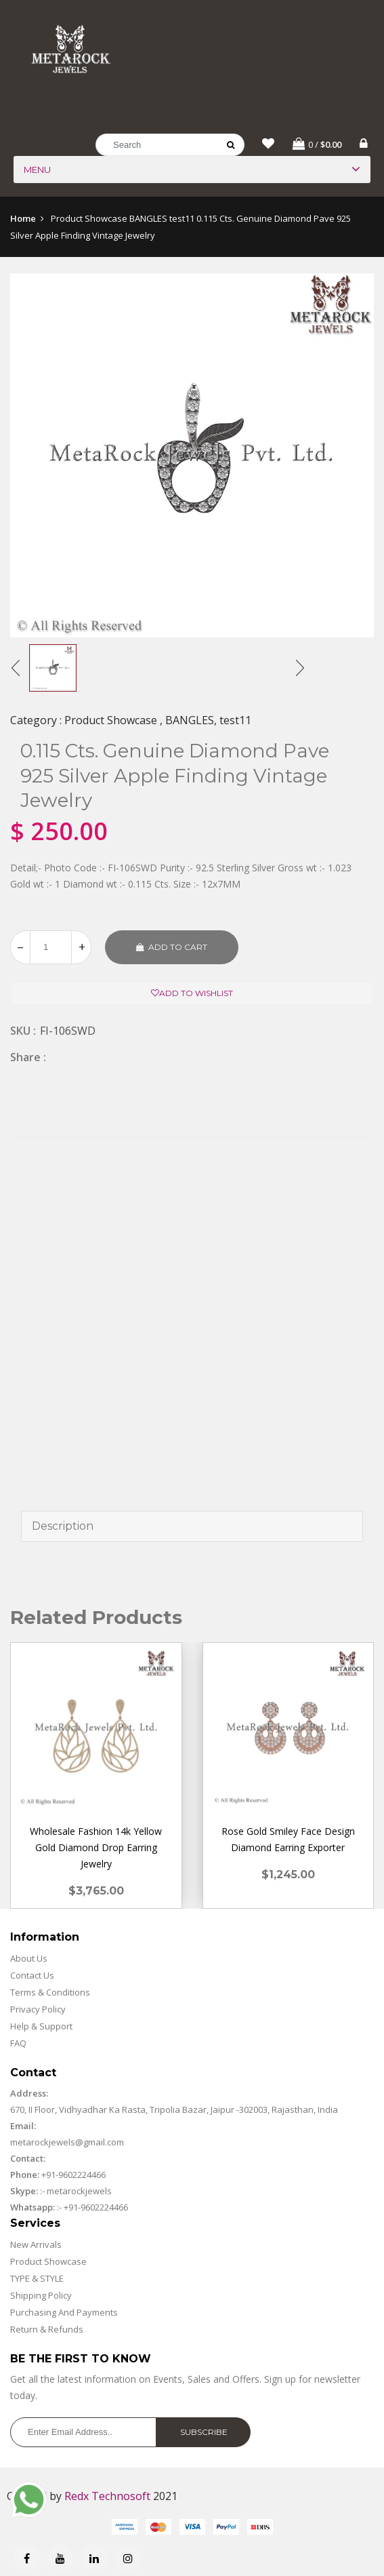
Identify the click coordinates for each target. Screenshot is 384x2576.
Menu (37, 171)
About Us (28, 1960)
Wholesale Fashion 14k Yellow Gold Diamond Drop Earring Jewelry (96, 1849)
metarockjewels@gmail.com (67, 2143)
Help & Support (41, 2027)
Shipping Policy (41, 2297)
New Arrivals (36, 2246)
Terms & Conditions (50, 1993)
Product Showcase (48, 2263)
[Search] (169, 147)
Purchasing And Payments (64, 2313)
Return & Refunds (46, 2330)
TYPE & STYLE (37, 2280)
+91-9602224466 (73, 2176)
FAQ (18, 2044)
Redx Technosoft (107, 2497)
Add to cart (171, 948)
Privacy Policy (38, 2010)
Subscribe (204, 2433)
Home (23, 220)
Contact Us (32, 1976)
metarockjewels (78, 2192)
